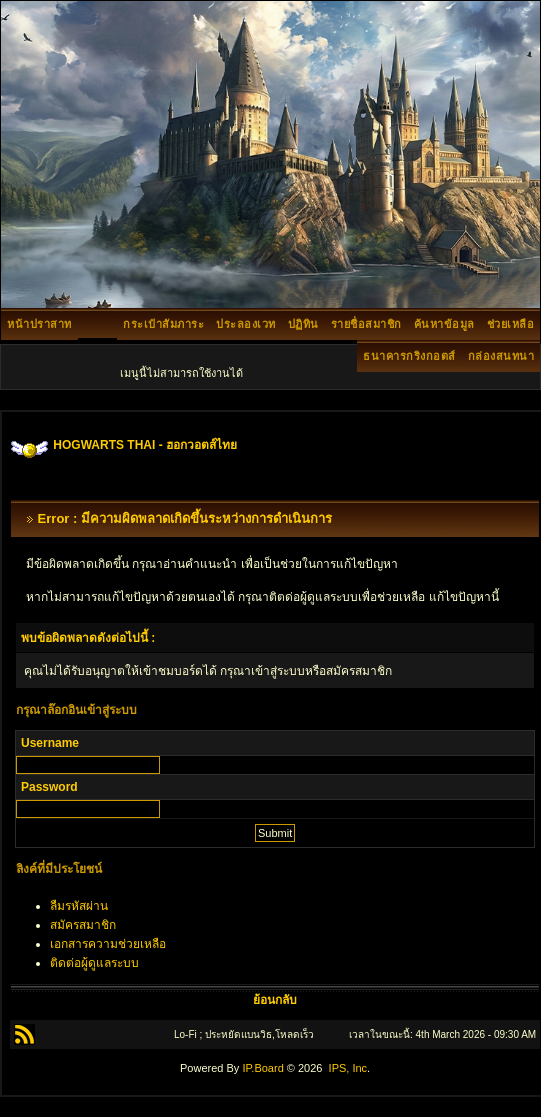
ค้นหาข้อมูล (444, 324)
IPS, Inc (348, 1068)
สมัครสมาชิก (83, 925)
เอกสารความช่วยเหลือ (108, 944)
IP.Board (262, 1068)
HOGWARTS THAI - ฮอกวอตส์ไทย (145, 445)
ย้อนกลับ (275, 1000)
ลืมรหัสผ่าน (79, 906)
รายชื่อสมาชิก (366, 324)
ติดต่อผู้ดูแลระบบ (94, 963)
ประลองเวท (246, 324)
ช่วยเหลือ (511, 324)
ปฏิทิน (303, 324)
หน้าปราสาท (39, 324)
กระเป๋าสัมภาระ (163, 324)
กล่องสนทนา (501, 356)
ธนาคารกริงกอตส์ (409, 356)
